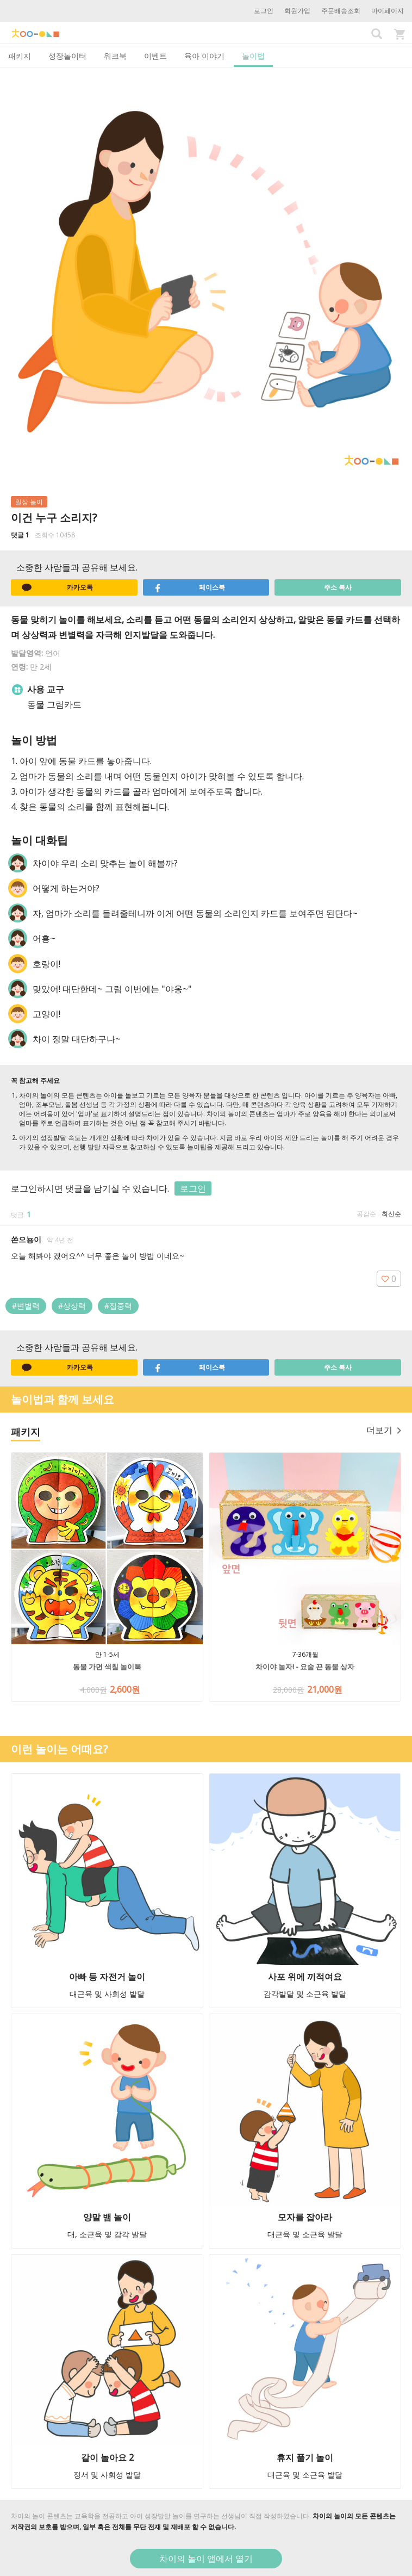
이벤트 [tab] (155, 56)
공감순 (366, 1213)
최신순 (391, 1213)
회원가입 (297, 10)
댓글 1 (20, 535)
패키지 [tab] (19, 56)
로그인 (263, 10)
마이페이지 (387, 10)
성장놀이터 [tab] (67, 56)
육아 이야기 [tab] (204, 56)
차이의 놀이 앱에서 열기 (206, 2559)
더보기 (383, 1430)
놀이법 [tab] (253, 56)
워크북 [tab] (115, 56)
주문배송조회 (340, 10)
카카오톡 (57, 587)
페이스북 (189, 587)
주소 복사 (338, 587)
